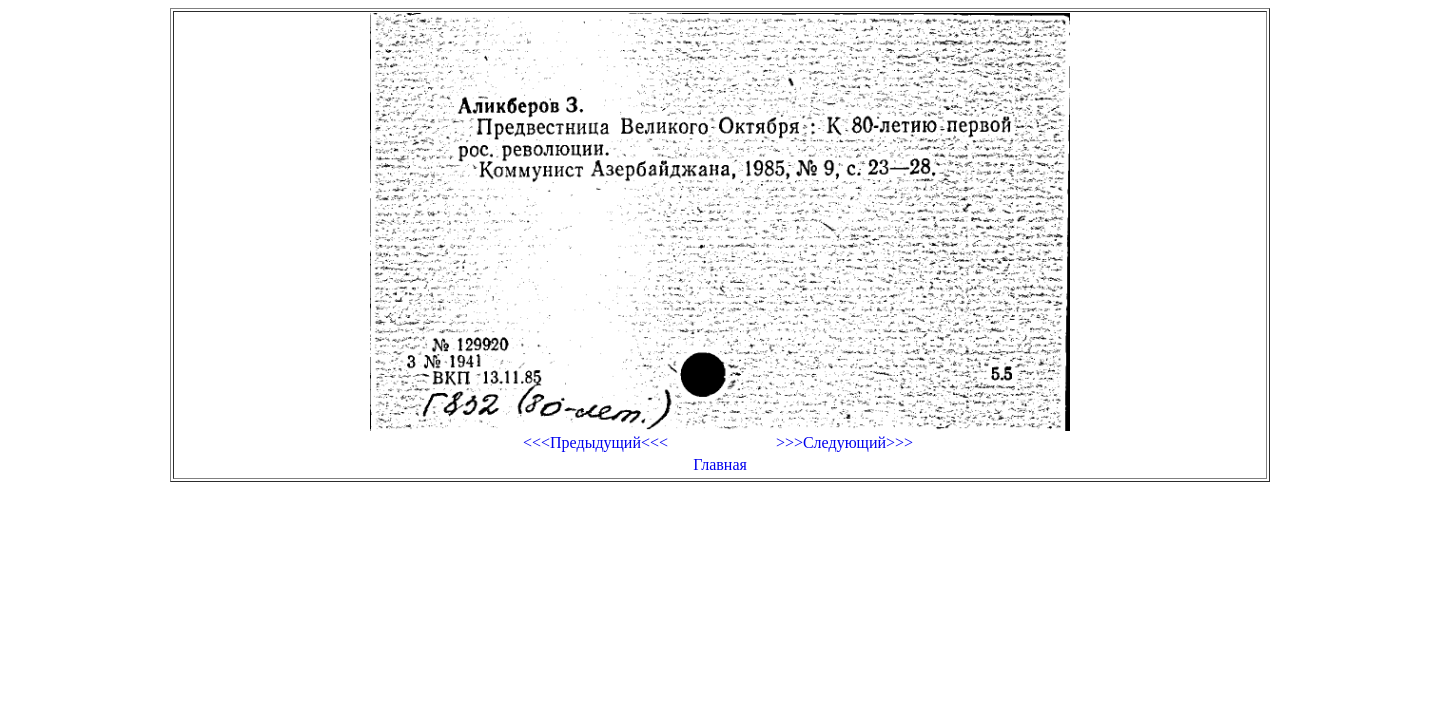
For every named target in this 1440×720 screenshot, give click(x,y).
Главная (720, 464)
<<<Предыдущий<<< (595, 442)
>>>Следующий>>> (844, 442)
